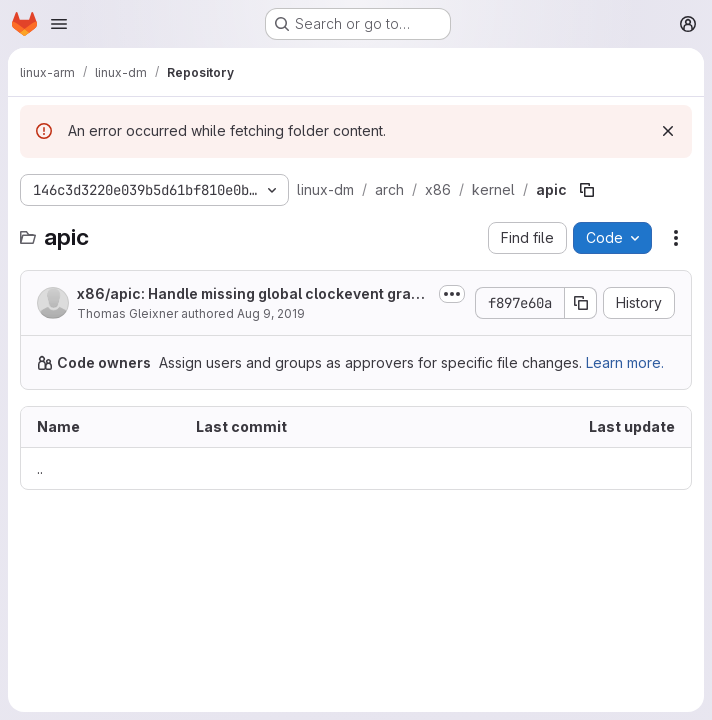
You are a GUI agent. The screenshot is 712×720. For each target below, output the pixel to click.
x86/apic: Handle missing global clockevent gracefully (253, 294)
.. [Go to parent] (40, 468)
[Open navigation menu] (59, 24)
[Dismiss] (668, 131)
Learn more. (625, 362)
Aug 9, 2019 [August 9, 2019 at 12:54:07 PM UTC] (271, 313)
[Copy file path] (587, 190)
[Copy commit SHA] (581, 303)
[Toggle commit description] (452, 294)
